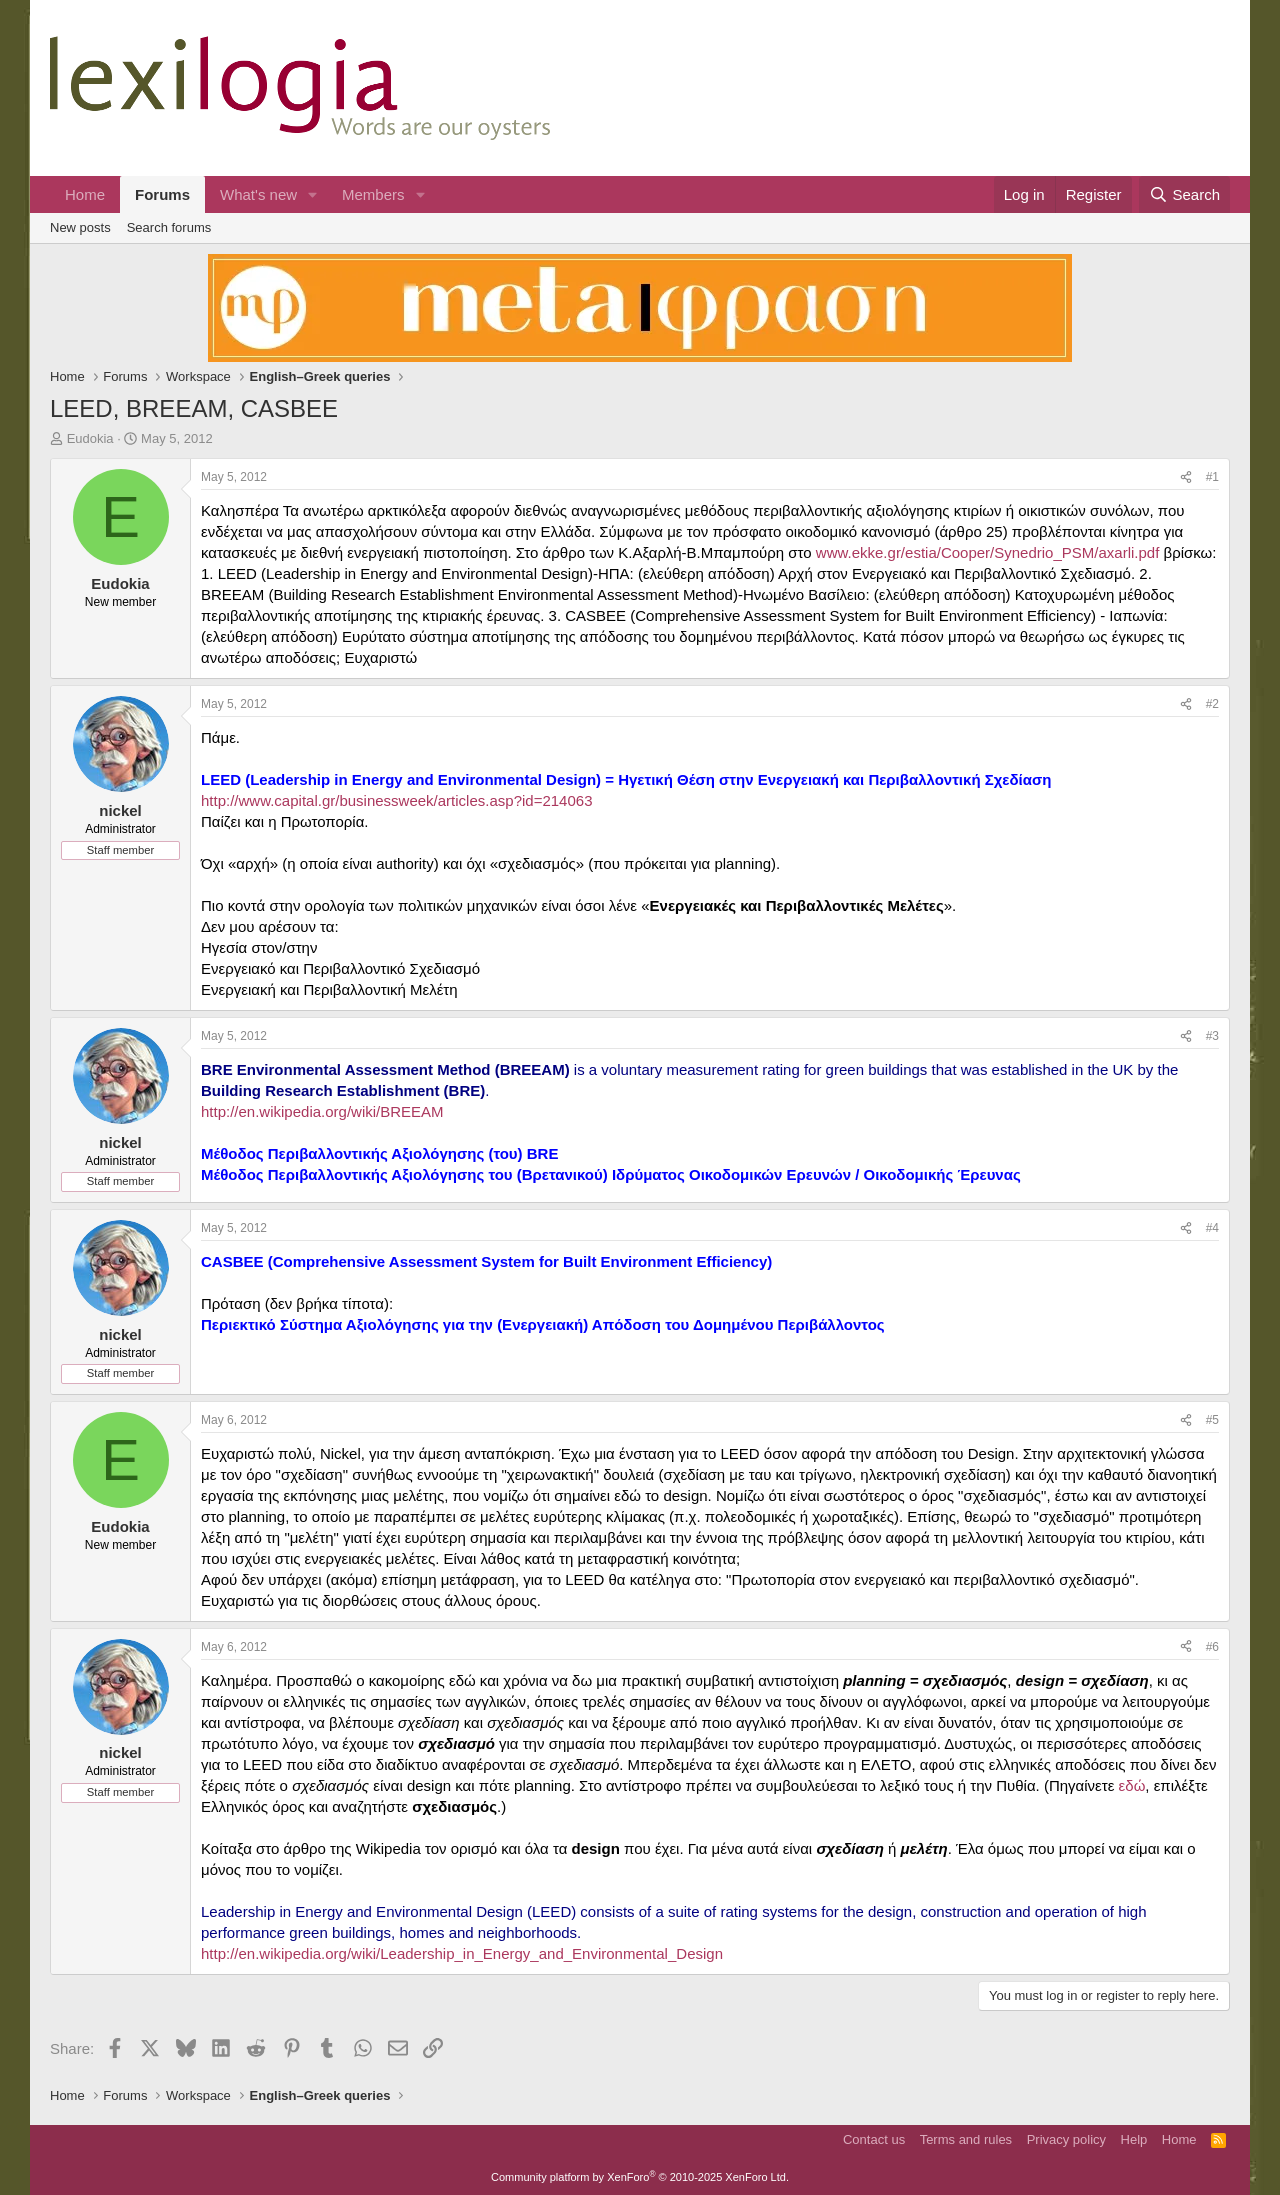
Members (373, 194)
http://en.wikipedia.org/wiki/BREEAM (322, 1111)
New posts (80, 227)
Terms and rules (966, 2139)
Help (1134, 2139)
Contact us (874, 2139)
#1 (1212, 477)
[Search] (1184, 194)
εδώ (1132, 1785)
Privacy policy (1066, 2139)
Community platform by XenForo (640, 2177)
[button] (313, 194)
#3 (1212, 1036)
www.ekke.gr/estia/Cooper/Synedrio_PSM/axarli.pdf (988, 552)
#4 (1212, 1228)
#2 (1212, 704)
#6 (1212, 1647)
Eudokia (90, 438)
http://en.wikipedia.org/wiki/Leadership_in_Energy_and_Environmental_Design (462, 1953)
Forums (162, 194)
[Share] (1186, 477)
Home (85, 194)
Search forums (169, 227)
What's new (258, 194)
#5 (1212, 1420)
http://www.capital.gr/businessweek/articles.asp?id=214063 (396, 800)
